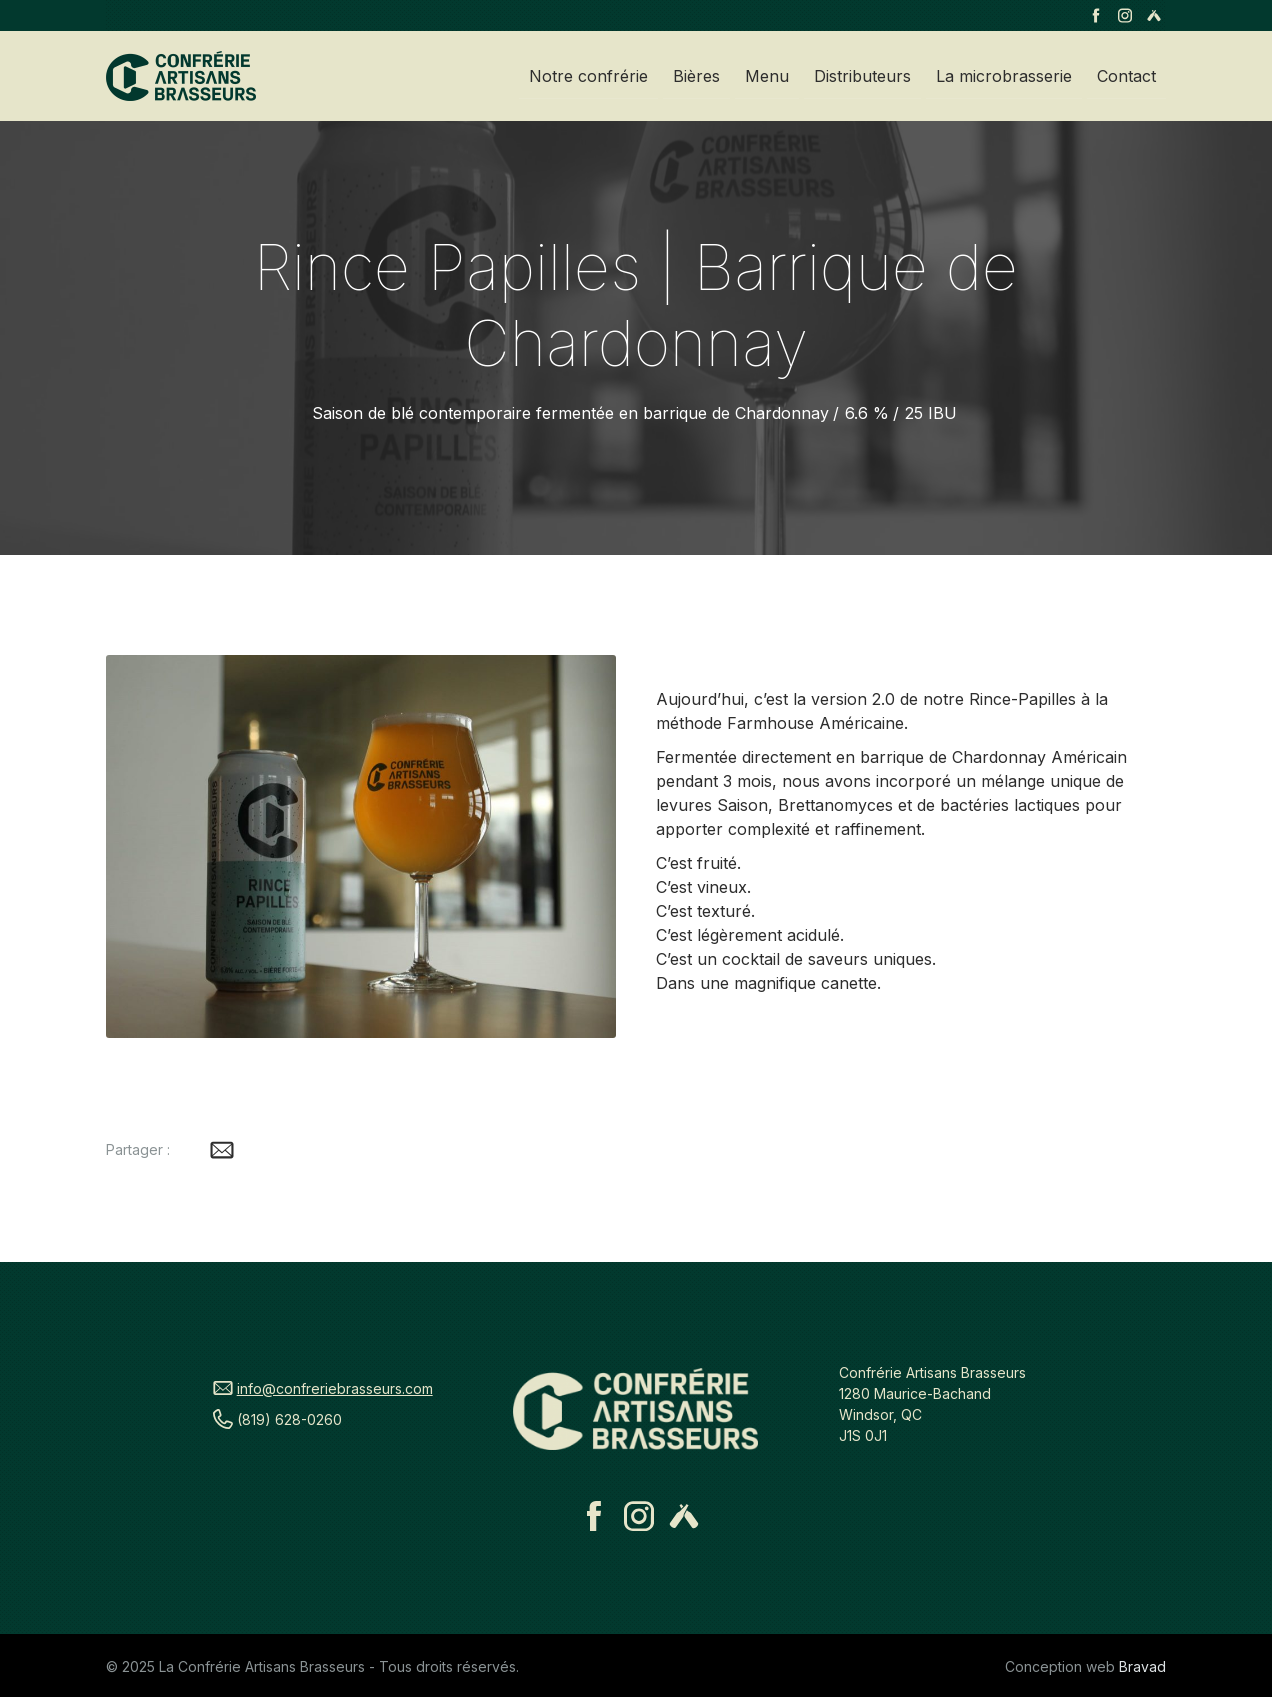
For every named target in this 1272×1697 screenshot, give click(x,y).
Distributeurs (862, 76)
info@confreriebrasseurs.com (335, 1388)
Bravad (1142, 1666)
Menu (767, 76)
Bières (696, 76)
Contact (1126, 76)
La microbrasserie (1004, 76)
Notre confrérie (588, 76)
